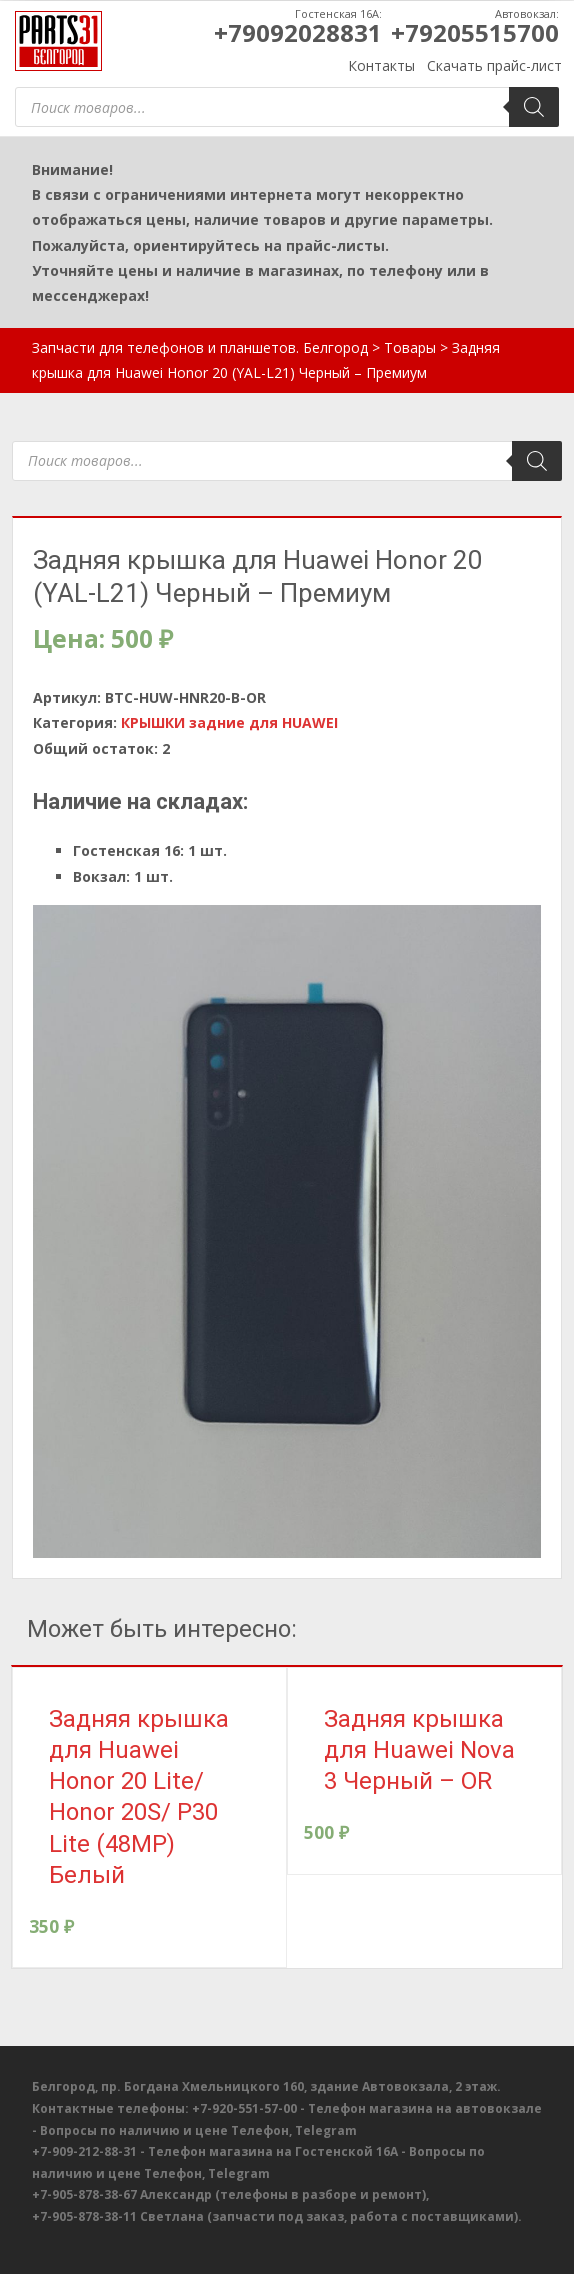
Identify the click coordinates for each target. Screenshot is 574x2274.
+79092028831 (298, 32)
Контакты (381, 65)
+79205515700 (475, 32)
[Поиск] (534, 107)
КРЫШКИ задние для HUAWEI (229, 722)
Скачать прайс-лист (494, 65)
